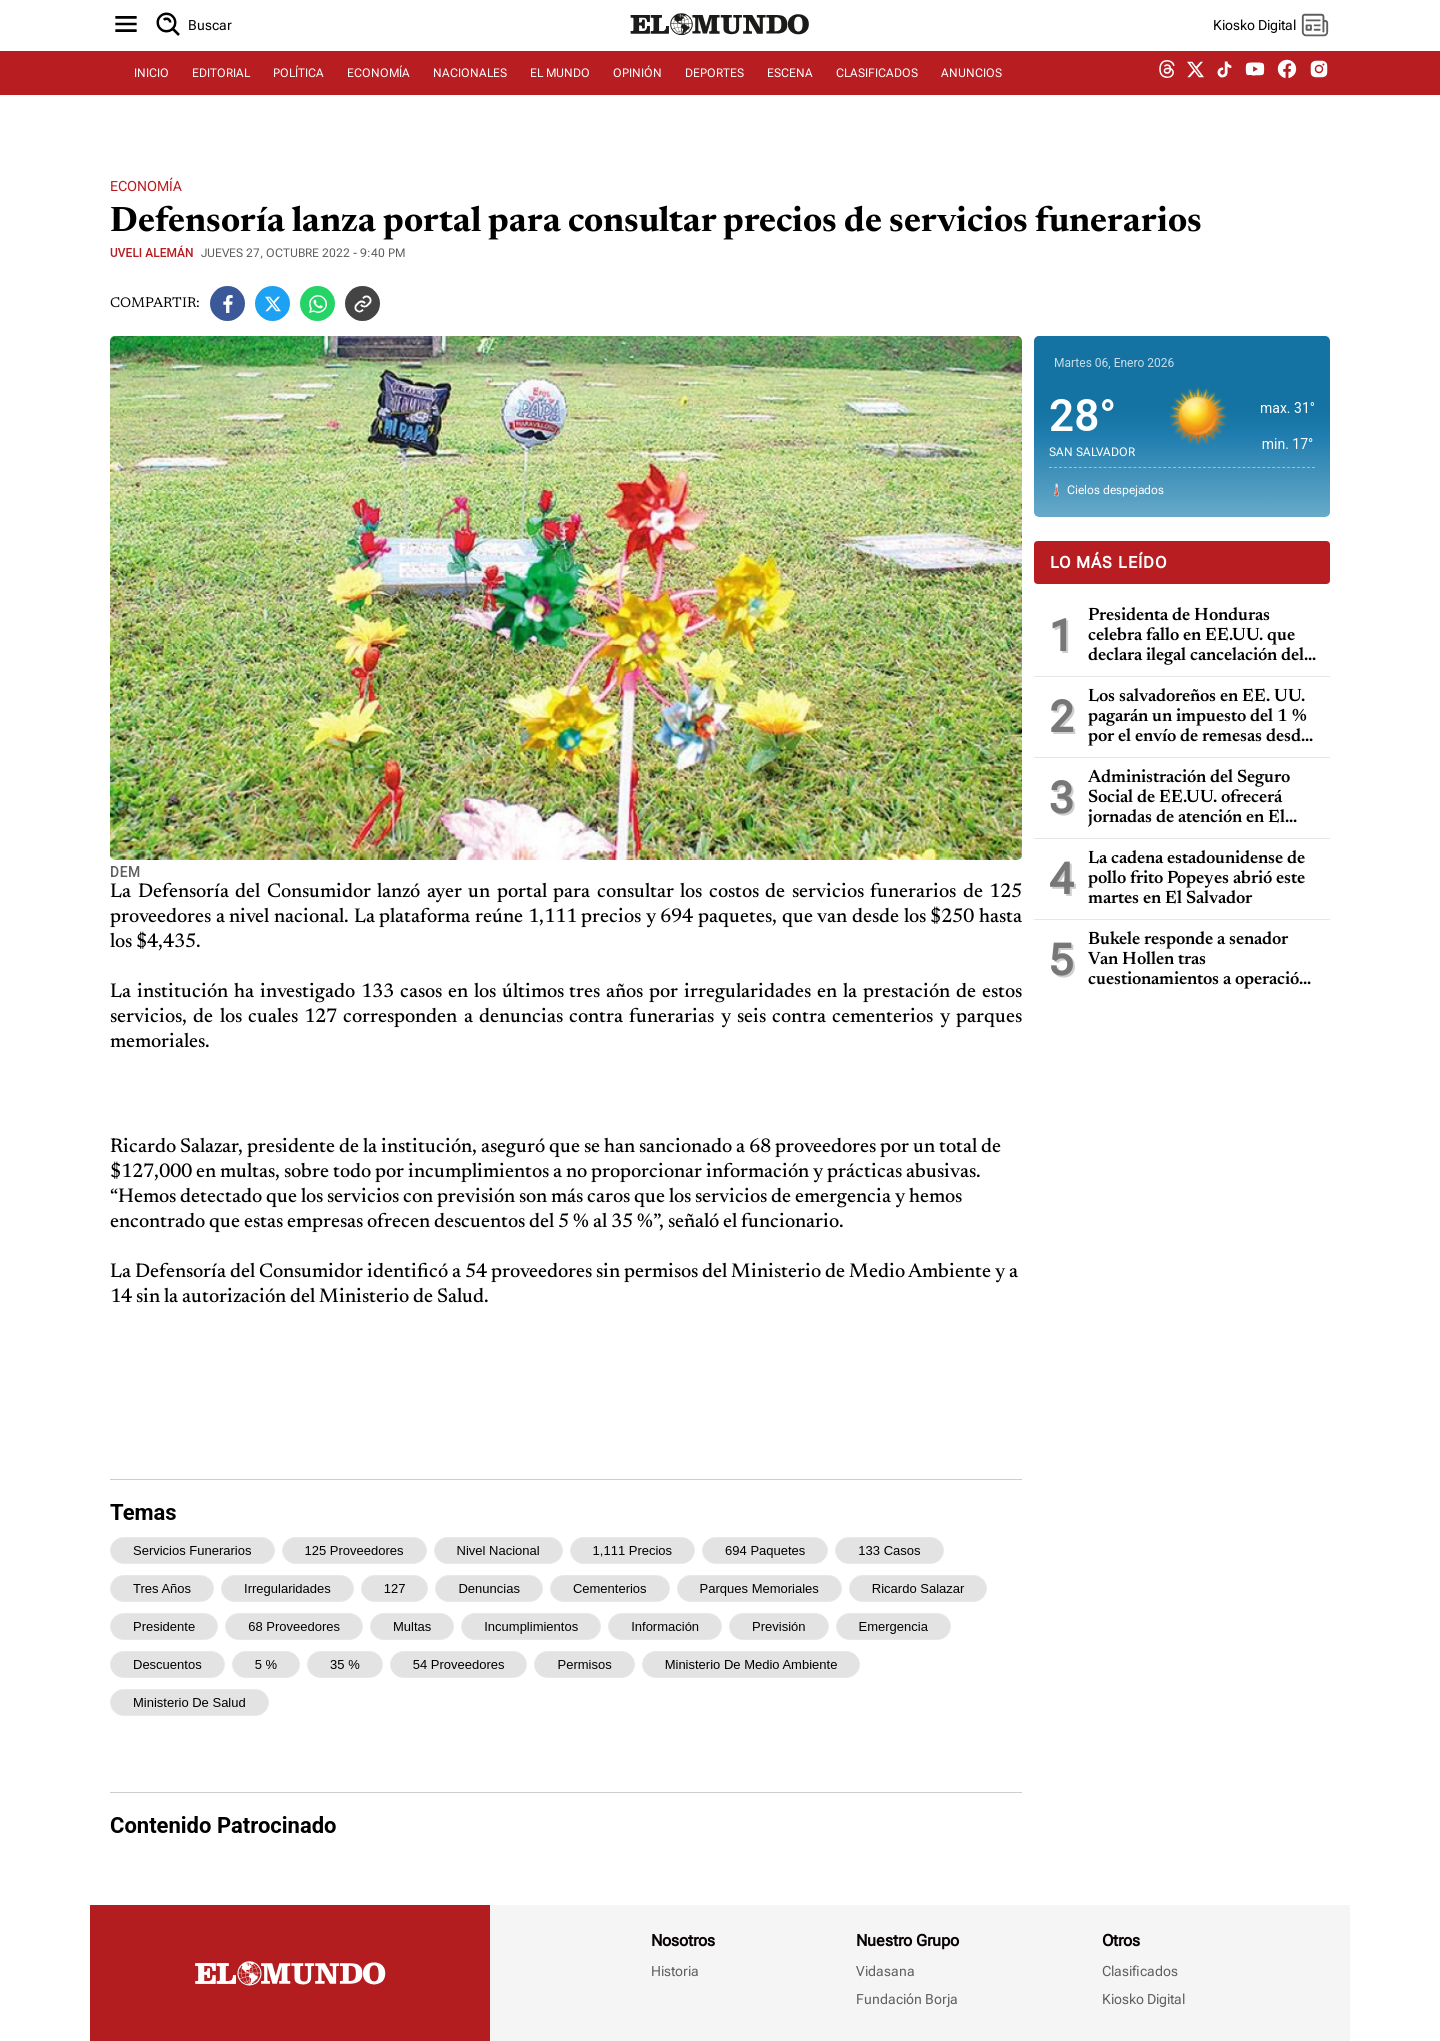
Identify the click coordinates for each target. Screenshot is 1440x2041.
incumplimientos (531, 1626)
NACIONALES (470, 97)
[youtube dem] (1255, 97)
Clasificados (1140, 1971)
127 (395, 1588)
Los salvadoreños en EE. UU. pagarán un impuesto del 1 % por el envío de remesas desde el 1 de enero (1198, 717)
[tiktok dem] (1224, 97)
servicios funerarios (192, 1550)
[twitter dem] (1195, 97)
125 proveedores (354, 1550)
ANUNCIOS (971, 97)
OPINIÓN (637, 97)
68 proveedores (294, 1626)
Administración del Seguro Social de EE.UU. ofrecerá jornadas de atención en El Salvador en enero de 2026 (1190, 798)
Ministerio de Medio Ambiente (751, 1664)
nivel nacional (498, 1550)
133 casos (889, 1550)
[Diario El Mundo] (720, 55)
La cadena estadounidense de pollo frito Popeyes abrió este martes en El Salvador (1196, 879)
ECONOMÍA (378, 97)
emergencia (893, 1626)
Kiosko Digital (1143, 1999)
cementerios (610, 1588)
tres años (162, 1588)
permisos (584, 1664)
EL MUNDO (560, 97)
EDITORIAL (221, 97)
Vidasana (885, 1971)
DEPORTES (714, 97)
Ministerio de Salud (189, 1702)
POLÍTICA (298, 97)
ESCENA (790, 97)
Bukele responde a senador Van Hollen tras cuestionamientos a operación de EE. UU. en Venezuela (1198, 960)
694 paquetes (765, 1550)
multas (412, 1626)
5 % (266, 1664)
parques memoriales (759, 1588)
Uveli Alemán (152, 253)
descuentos (167, 1664)
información (665, 1626)
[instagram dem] (1326, 97)
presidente (164, 1626)
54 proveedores (459, 1664)
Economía (146, 186)
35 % (345, 1664)
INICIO (151, 97)
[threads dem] (1167, 97)
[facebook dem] (1287, 97)
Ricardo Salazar (918, 1588)
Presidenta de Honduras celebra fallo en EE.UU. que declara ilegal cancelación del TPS (1196, 636)
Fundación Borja (907, 1999)
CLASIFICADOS (877, 97)
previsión (778, 1626)
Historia (675, 1971)
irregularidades (287, 1588)
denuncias (488, 1588)
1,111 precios (633, 1550)
